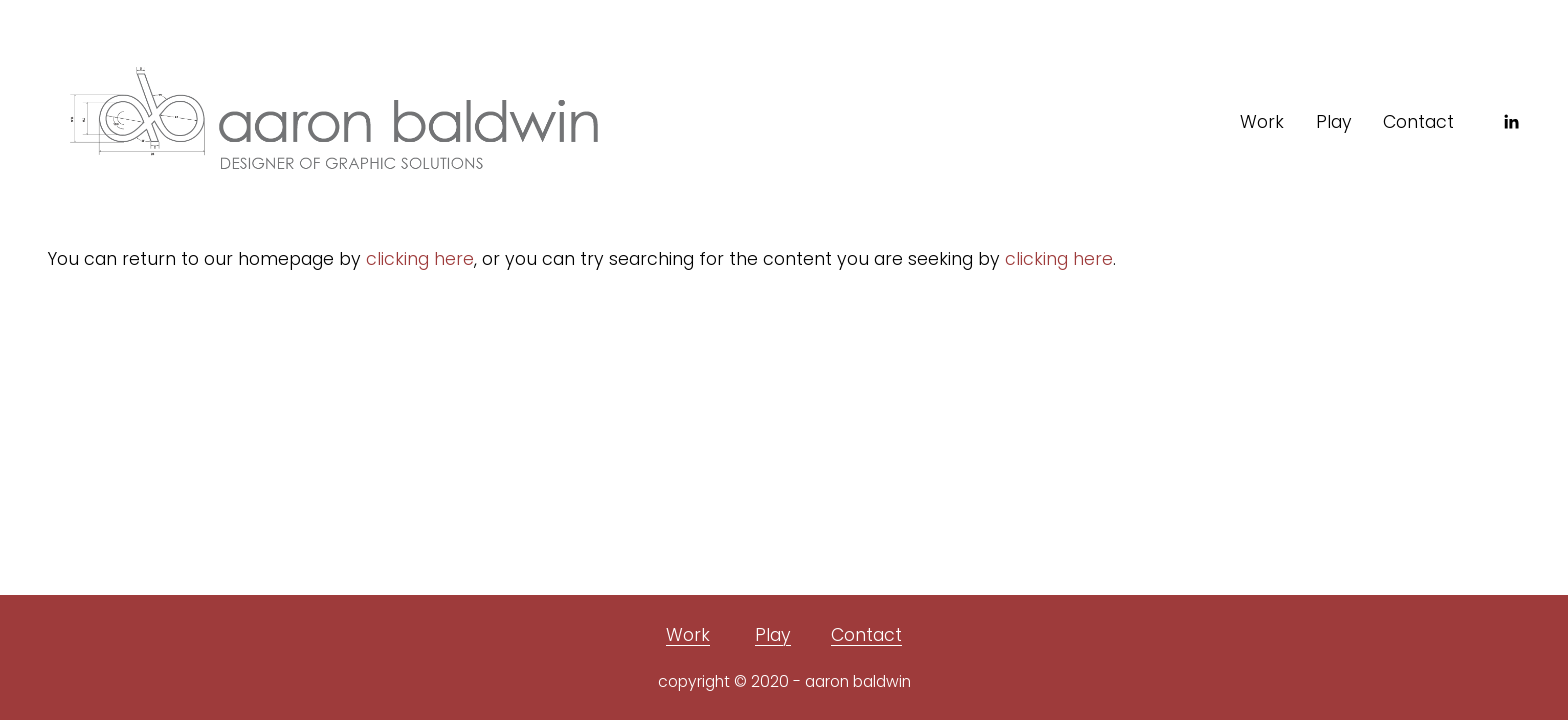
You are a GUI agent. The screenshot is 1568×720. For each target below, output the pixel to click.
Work (1262, 122)
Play (1334, 122)
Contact (1418, 122)
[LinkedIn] (1511, 122)
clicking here (420, 259)
